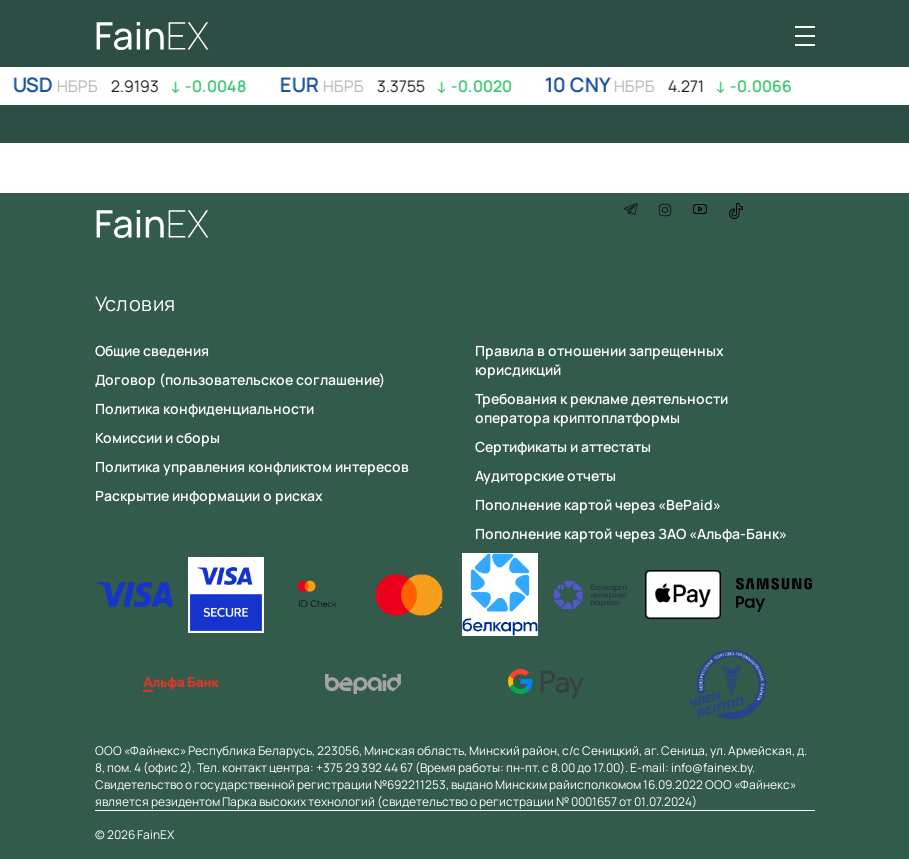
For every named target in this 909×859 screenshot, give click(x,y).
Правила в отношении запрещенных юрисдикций (599, 360)
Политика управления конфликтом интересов (252, 466)
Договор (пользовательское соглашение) (240, 379)
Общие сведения (152, 350)
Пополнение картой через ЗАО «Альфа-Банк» (631, 533)
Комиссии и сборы (157, 437)
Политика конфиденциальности (204, 408)
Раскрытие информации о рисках (209, 495)
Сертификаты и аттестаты (563, 446)
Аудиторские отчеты (545, 475)
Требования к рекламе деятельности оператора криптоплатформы (601, 408)
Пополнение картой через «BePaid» (598, 504)
